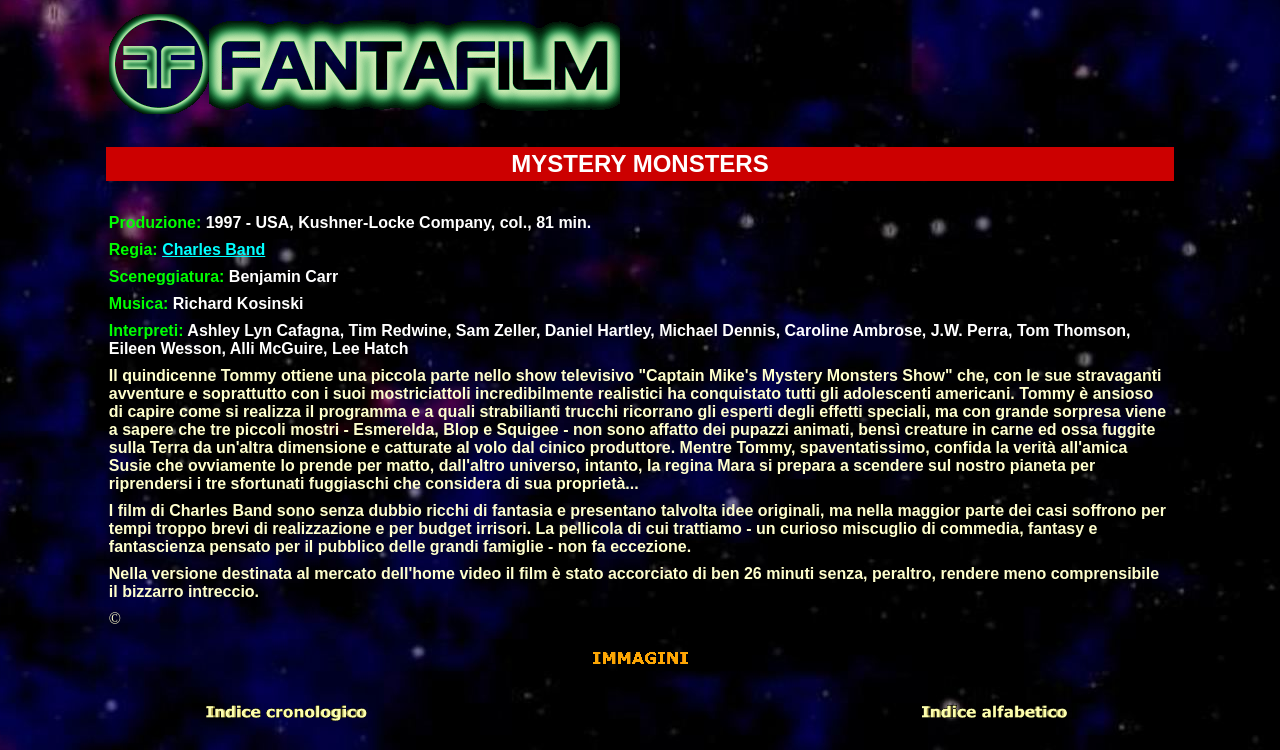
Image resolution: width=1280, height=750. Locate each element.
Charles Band (213, 249)
